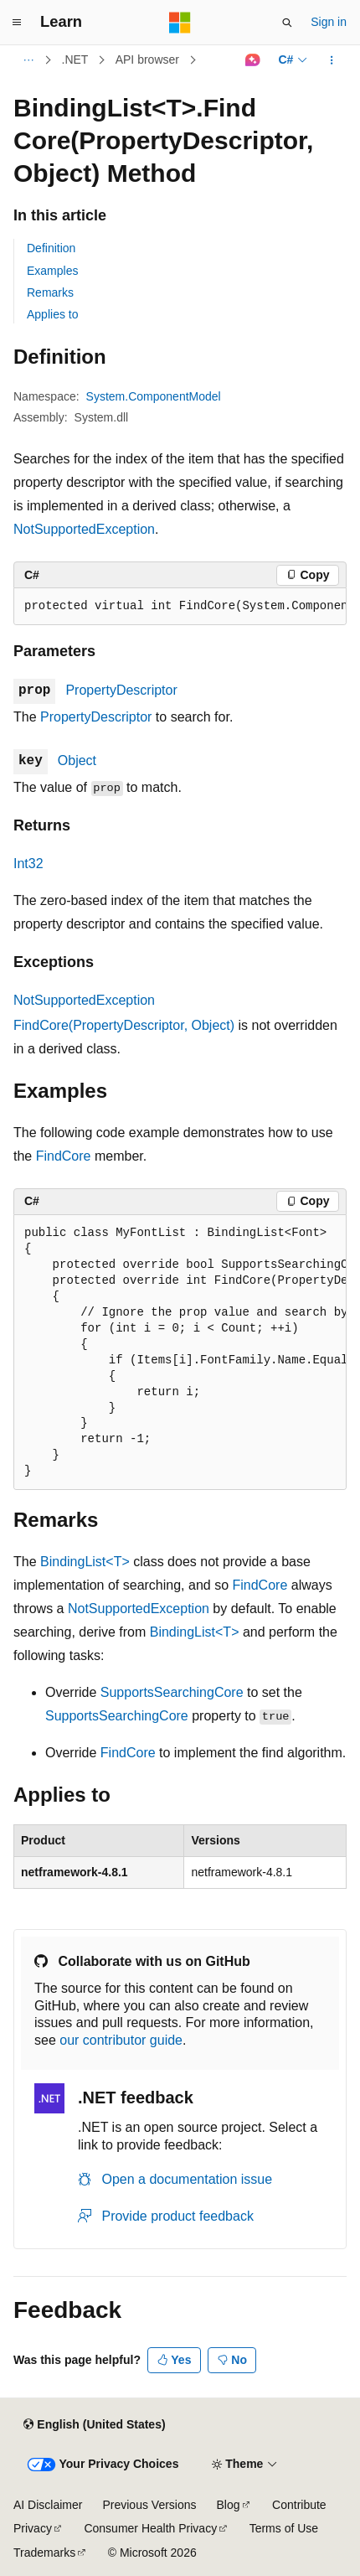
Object (77, 760)
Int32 (28, 863)
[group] (180, 606)
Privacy (32, 2528)
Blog (228, 2504)
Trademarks (44, 2552)
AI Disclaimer (47, 2504)
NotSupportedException (84, 529)
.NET (75, 59)
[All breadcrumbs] (28, 60)
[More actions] (332, 60)
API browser (147, 59)
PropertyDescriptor (121, 690)
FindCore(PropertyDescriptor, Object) (123, 1025)
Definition (51, 248)
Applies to (52, 314)
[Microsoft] (180, 23)
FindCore (63, 1156)
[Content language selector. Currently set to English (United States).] (94, 2425)
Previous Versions (149, 2504)
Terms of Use (283, 2528)
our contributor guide (121, 2040)
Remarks (50, 292)
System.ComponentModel (153, 396)
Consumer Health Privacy (150, 2528)
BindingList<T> (85, 1561)
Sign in (329, 21)
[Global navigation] (16, 23)
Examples (52, 270)
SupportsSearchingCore (172, 1692)
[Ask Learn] (252, 60)
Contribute (299, 2504)
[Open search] (287, 23)
